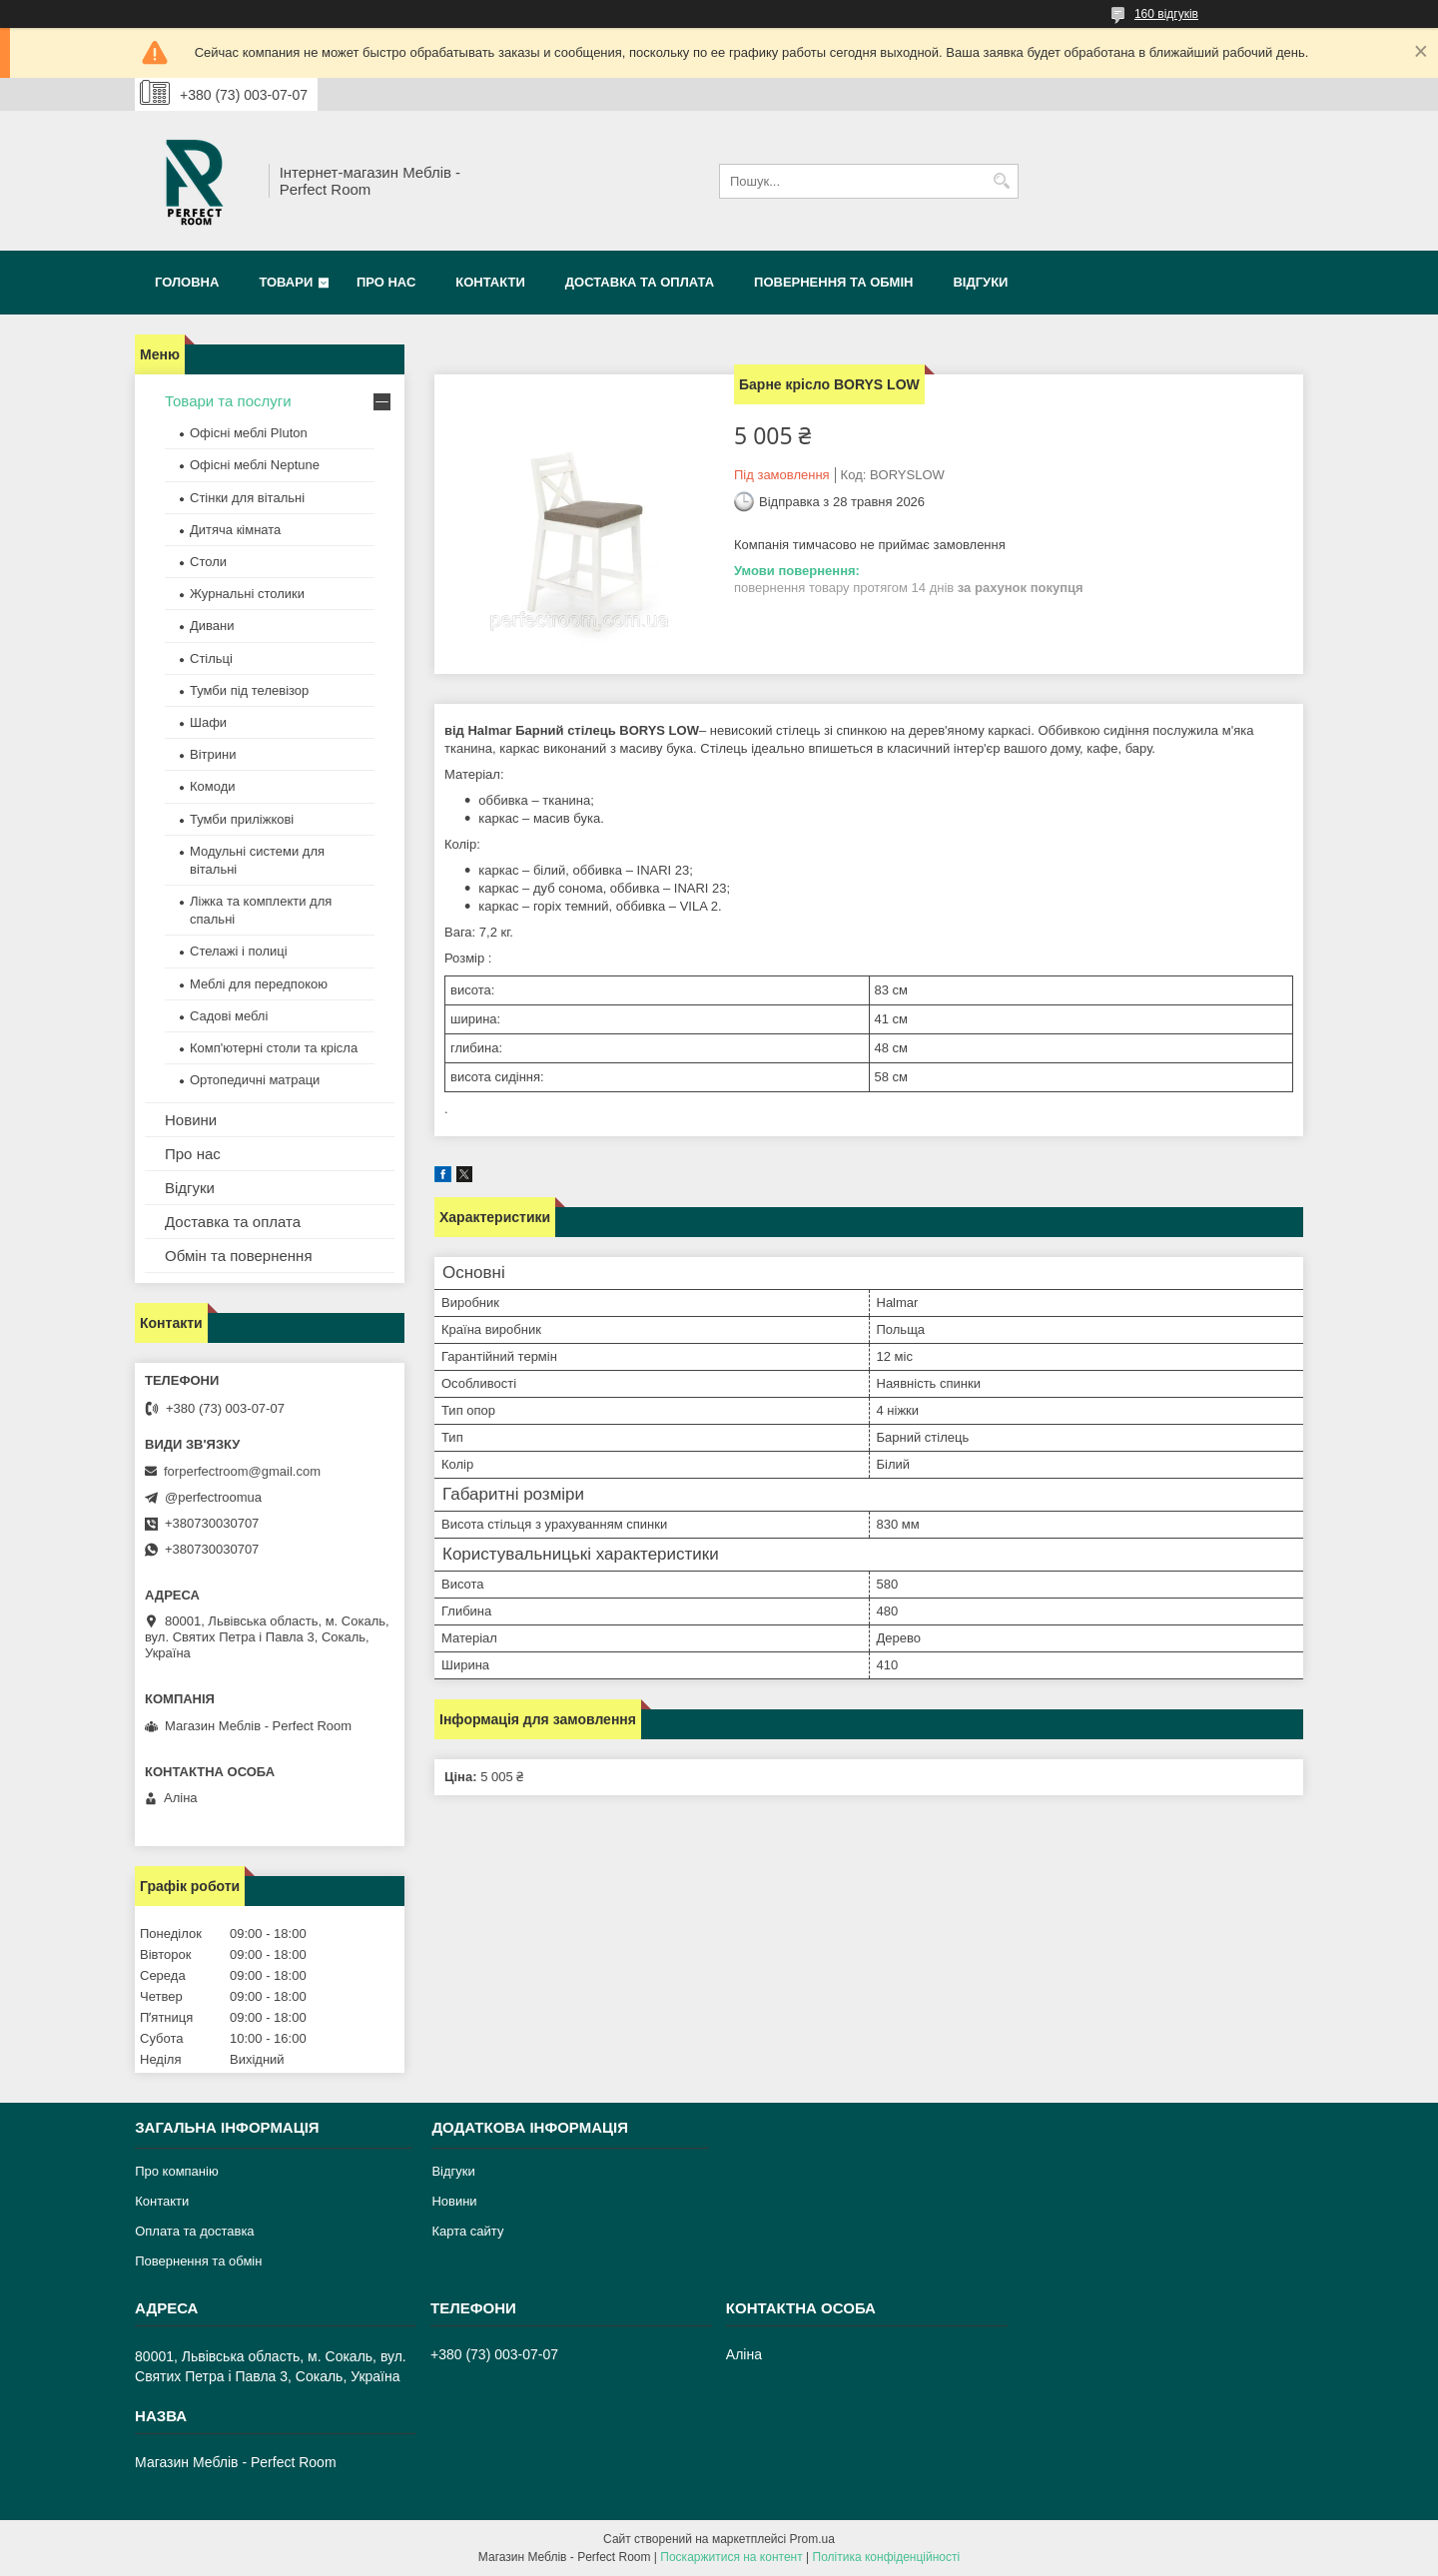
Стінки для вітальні (247, 497)
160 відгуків (1166, 14)
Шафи (208, 722)
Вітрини (213, 754)
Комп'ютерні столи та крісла (274, 1047)
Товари (286, 282)
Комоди (213, 786)
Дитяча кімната (235, 529)
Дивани (212, 625)
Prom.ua (812, 2539)
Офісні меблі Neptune (255, 464)
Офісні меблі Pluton (249, 432)
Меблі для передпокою (259, 983)
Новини (191, 1119)
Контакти (490, 282)
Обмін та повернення (239, 1255)
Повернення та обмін (833, 282)
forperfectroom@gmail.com (242, 1471)
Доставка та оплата (639, 282)
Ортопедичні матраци (255, 1079)
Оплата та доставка (194, 2231)
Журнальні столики (247, 593)
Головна (187, 282)
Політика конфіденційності (887, 2557)
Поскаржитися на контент (731, 2557)
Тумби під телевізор (249, 690)
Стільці (211, 658)
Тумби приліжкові (242, 819)
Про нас (386, 282)
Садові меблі (229, 1015)
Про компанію (177, 2171)
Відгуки (980, 282)
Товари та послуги (228, 400)
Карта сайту (467, 2231)
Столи (208, 561)
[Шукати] (1001, 181)
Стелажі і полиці (239, 951)
